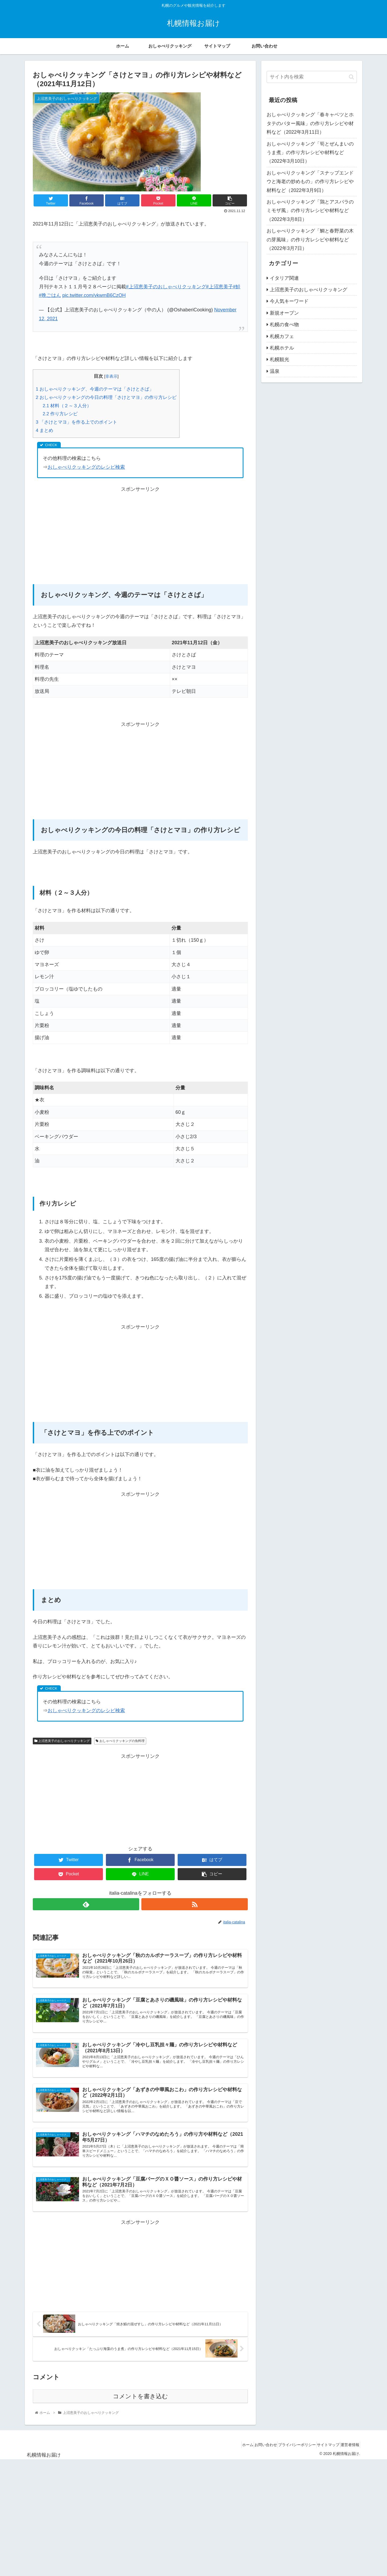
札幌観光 (279, 359)
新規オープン (284, 313)
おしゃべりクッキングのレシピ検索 (86, 467)
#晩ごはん (50, 295)
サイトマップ (321, 2457)
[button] (351, 77)
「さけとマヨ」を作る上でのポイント (76, 422)
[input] (312, 77)
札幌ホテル (282, 348)
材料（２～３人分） (67, 405)
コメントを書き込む (140, 2408)
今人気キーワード (289, 301)
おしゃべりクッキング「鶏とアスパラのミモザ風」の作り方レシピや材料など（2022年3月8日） (310, 210)
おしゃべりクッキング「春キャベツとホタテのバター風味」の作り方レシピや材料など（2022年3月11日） (310, 123)
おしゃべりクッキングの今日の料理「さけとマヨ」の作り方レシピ (106, 397)
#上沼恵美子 (219, 286)
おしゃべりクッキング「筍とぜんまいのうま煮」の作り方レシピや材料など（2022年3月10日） (310, 152)
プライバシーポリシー (285, 2457)
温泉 (275, 371)
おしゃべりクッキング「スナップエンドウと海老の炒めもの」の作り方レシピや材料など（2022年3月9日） (310, 181)
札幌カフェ (282, 336)
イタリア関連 (284, 278)
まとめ (44, 430)
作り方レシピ (60, 413)
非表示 (111, 376)
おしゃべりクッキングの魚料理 (120, 1741)
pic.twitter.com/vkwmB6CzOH (94, 295)
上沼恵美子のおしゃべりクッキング (62, 1741)
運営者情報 (347, 2457)
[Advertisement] (140, 531)
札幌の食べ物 (284, 324)
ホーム (227, 2457)
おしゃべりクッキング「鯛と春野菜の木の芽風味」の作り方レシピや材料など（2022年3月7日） (310, 239)
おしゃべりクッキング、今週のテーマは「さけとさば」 (95, 389)
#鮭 (237, 286)
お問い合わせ (250, 2457)
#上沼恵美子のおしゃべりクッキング (166, 286)
